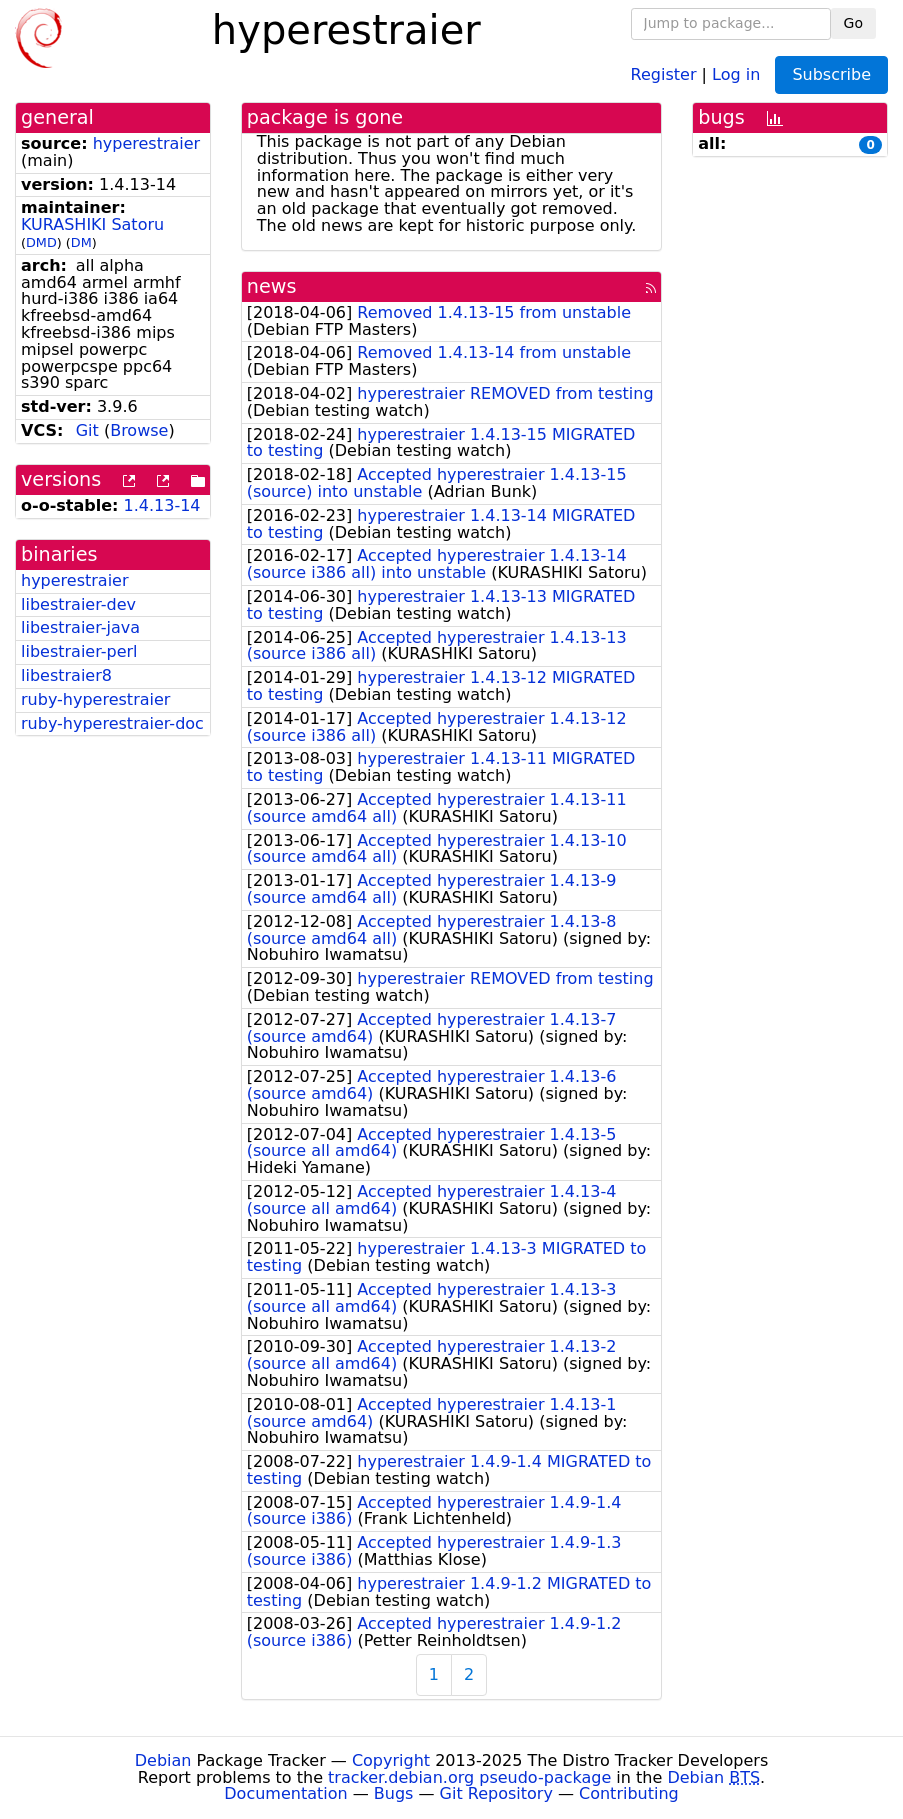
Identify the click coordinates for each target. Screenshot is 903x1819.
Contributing (629, 1793)
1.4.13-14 (162, 505)
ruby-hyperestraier (95, 699)
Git (87, 430)
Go (853, 23)
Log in (736, 73)
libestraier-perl (79, 651)
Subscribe (831, 74)
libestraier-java (80, 627)
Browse (139, 430)
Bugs (394, 1793)
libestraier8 (66, 675)
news (272, 286)
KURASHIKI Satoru (92, 224)
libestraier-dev (78, 604)
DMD (41, 242)
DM (81, 242)
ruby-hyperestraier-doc (112, 723)
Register (664, 73)
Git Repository (496, 1793)
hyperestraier (147, 143)
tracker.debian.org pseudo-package (469, 1777)
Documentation (285, 1793)
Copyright (391, 1760)
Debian (163, 1760)
